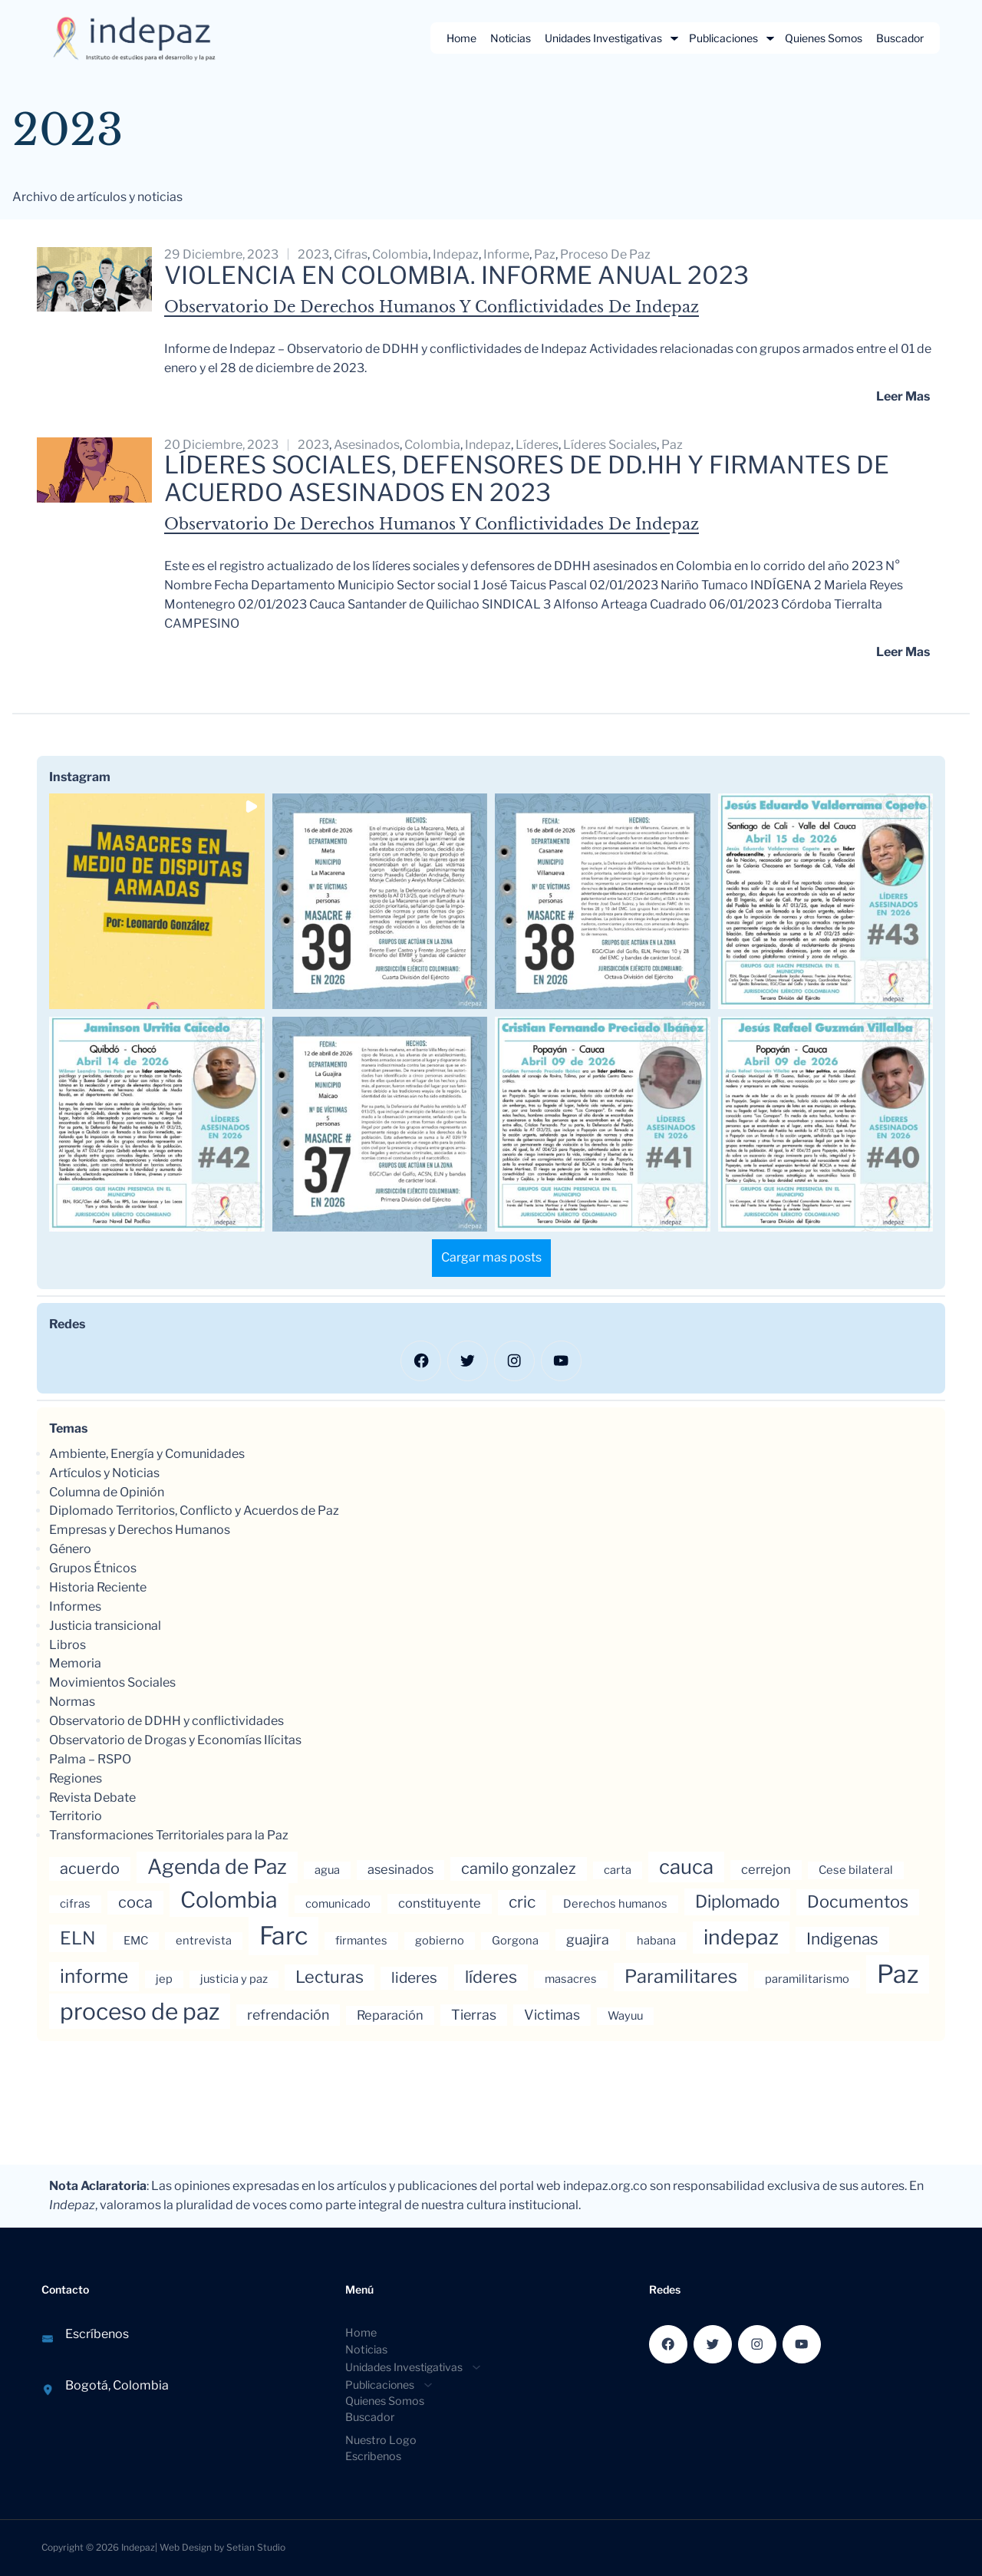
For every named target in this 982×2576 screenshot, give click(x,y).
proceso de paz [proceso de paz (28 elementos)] (139, 2013)
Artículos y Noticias (104, 1473)
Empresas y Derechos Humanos (139, 1531)
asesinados (367, 445)
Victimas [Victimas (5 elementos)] (552, 2016)
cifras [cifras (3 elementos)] (75, 1905)
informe (506, 254)
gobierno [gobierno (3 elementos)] (439, 1942)
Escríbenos (97, 2335)
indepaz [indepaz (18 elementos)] (741, 1938)
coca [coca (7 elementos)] (135, 1904)
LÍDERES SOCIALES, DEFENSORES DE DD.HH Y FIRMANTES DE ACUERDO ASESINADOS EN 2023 (531, 480)
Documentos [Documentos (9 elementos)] (857, 1903)
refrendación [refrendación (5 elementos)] (288, 2016)
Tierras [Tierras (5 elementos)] (473, 2016)
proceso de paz (605, 254)
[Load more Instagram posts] (491, 1260)
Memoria (75, 1664)
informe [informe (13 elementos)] (94, 1977)
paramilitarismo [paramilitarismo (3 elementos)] (807, 1980)
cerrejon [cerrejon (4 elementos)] (766, 1870)
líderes (537, 445)
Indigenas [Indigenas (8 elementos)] (842, 1940)
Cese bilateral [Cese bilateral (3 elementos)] (856, 1871)
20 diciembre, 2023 (221, 445)
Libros (67, 1645)
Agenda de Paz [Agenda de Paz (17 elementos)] (217, 1868)
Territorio (75, 1817)
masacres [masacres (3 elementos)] (571, 1980)
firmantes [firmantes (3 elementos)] (361, 1942)
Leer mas (903, 396)
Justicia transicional (105, 1626)
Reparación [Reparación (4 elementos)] (390, 2016)
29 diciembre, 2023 (221, 254)
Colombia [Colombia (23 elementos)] (229, 1901)
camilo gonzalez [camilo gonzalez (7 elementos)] (518, 1870)
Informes (75, 1608)
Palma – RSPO (90, 1760)
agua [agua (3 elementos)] (327, 1871)
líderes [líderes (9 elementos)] (491, 1978)
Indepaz (138, 2546)
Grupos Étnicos (93, 1569)
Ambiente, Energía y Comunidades (147, 1455)
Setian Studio (255, 2546)
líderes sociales (610, 445)
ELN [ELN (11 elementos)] (78, 1940)
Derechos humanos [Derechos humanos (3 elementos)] (615, 1905)
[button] (157, 903)
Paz (544, 254)
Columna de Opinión (106, 1493)
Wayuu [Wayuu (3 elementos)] (625, 2017)
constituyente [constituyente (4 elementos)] (439, 1904)
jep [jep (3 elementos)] (164, 1980)
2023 (313, 254)
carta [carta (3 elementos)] (617, 1871)
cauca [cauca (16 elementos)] (686, 1868)
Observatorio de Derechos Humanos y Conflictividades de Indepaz (431, 307)
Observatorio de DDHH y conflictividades (166, 1722)
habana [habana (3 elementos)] (656, 1942)
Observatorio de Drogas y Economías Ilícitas (175, 1741)
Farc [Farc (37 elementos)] (283, 1937)
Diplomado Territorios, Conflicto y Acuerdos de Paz (194, 1512)
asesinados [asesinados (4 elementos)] (400, 1870)
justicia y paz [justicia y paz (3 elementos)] (234, 1980)
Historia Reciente (98, 1589)
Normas (72, 1703)
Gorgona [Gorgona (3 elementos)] (515, 1942)
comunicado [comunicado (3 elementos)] (338, 1905)
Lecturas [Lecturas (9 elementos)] (329, 1978)
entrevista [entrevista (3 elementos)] (204, 1942)
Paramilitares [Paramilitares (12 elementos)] (680, 1978)
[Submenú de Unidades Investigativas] (674, 38)
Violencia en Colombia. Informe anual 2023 (459, 275)
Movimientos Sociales (112, 1684)
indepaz (456, 254)
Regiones (75, 1779)
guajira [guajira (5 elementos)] (587, 1941)
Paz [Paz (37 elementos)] (897, 1976)
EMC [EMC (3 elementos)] (136, 1942)
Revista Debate (92, 1798)
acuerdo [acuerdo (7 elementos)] (90, 1870)
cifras (350, 254)
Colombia (400, 254)
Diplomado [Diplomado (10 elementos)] (737, 1903)
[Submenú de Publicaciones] (770, 38)
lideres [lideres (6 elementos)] (414, 1979)
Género (70, 1550)
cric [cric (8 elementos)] (522, 1903)
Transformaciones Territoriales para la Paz (168, 1836)
